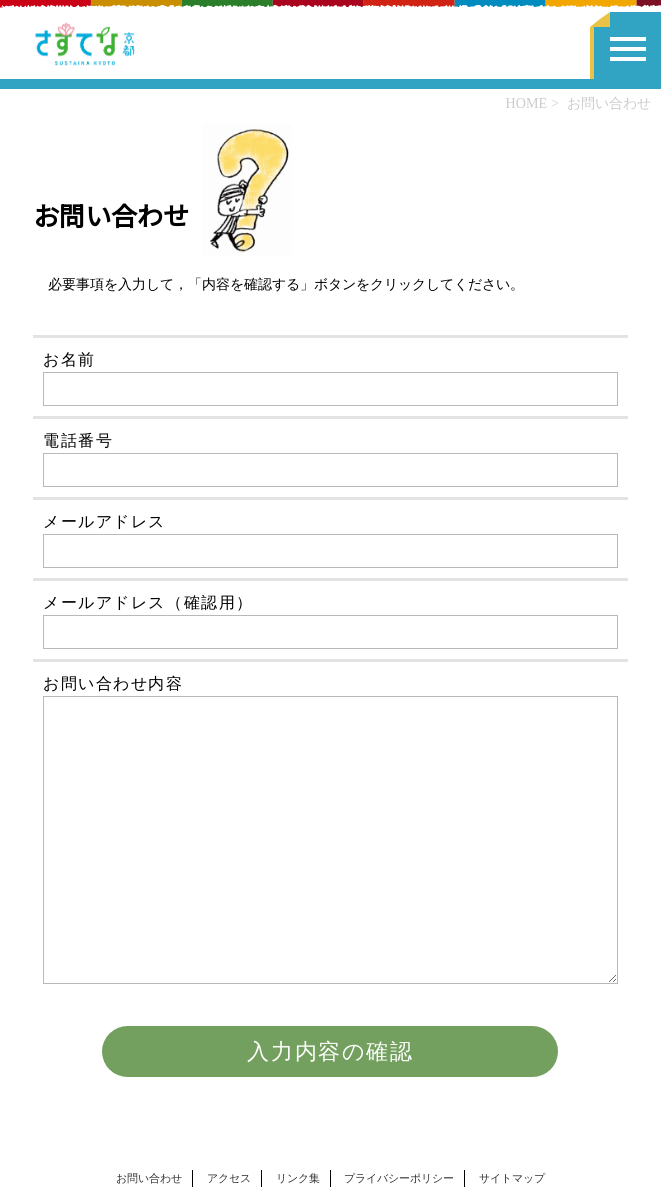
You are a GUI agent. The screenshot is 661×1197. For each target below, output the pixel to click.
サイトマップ (512, 1178)
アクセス (229, 1178)
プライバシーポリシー (399, 1178)
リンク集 (298, 1178)
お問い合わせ (149, 1178)
